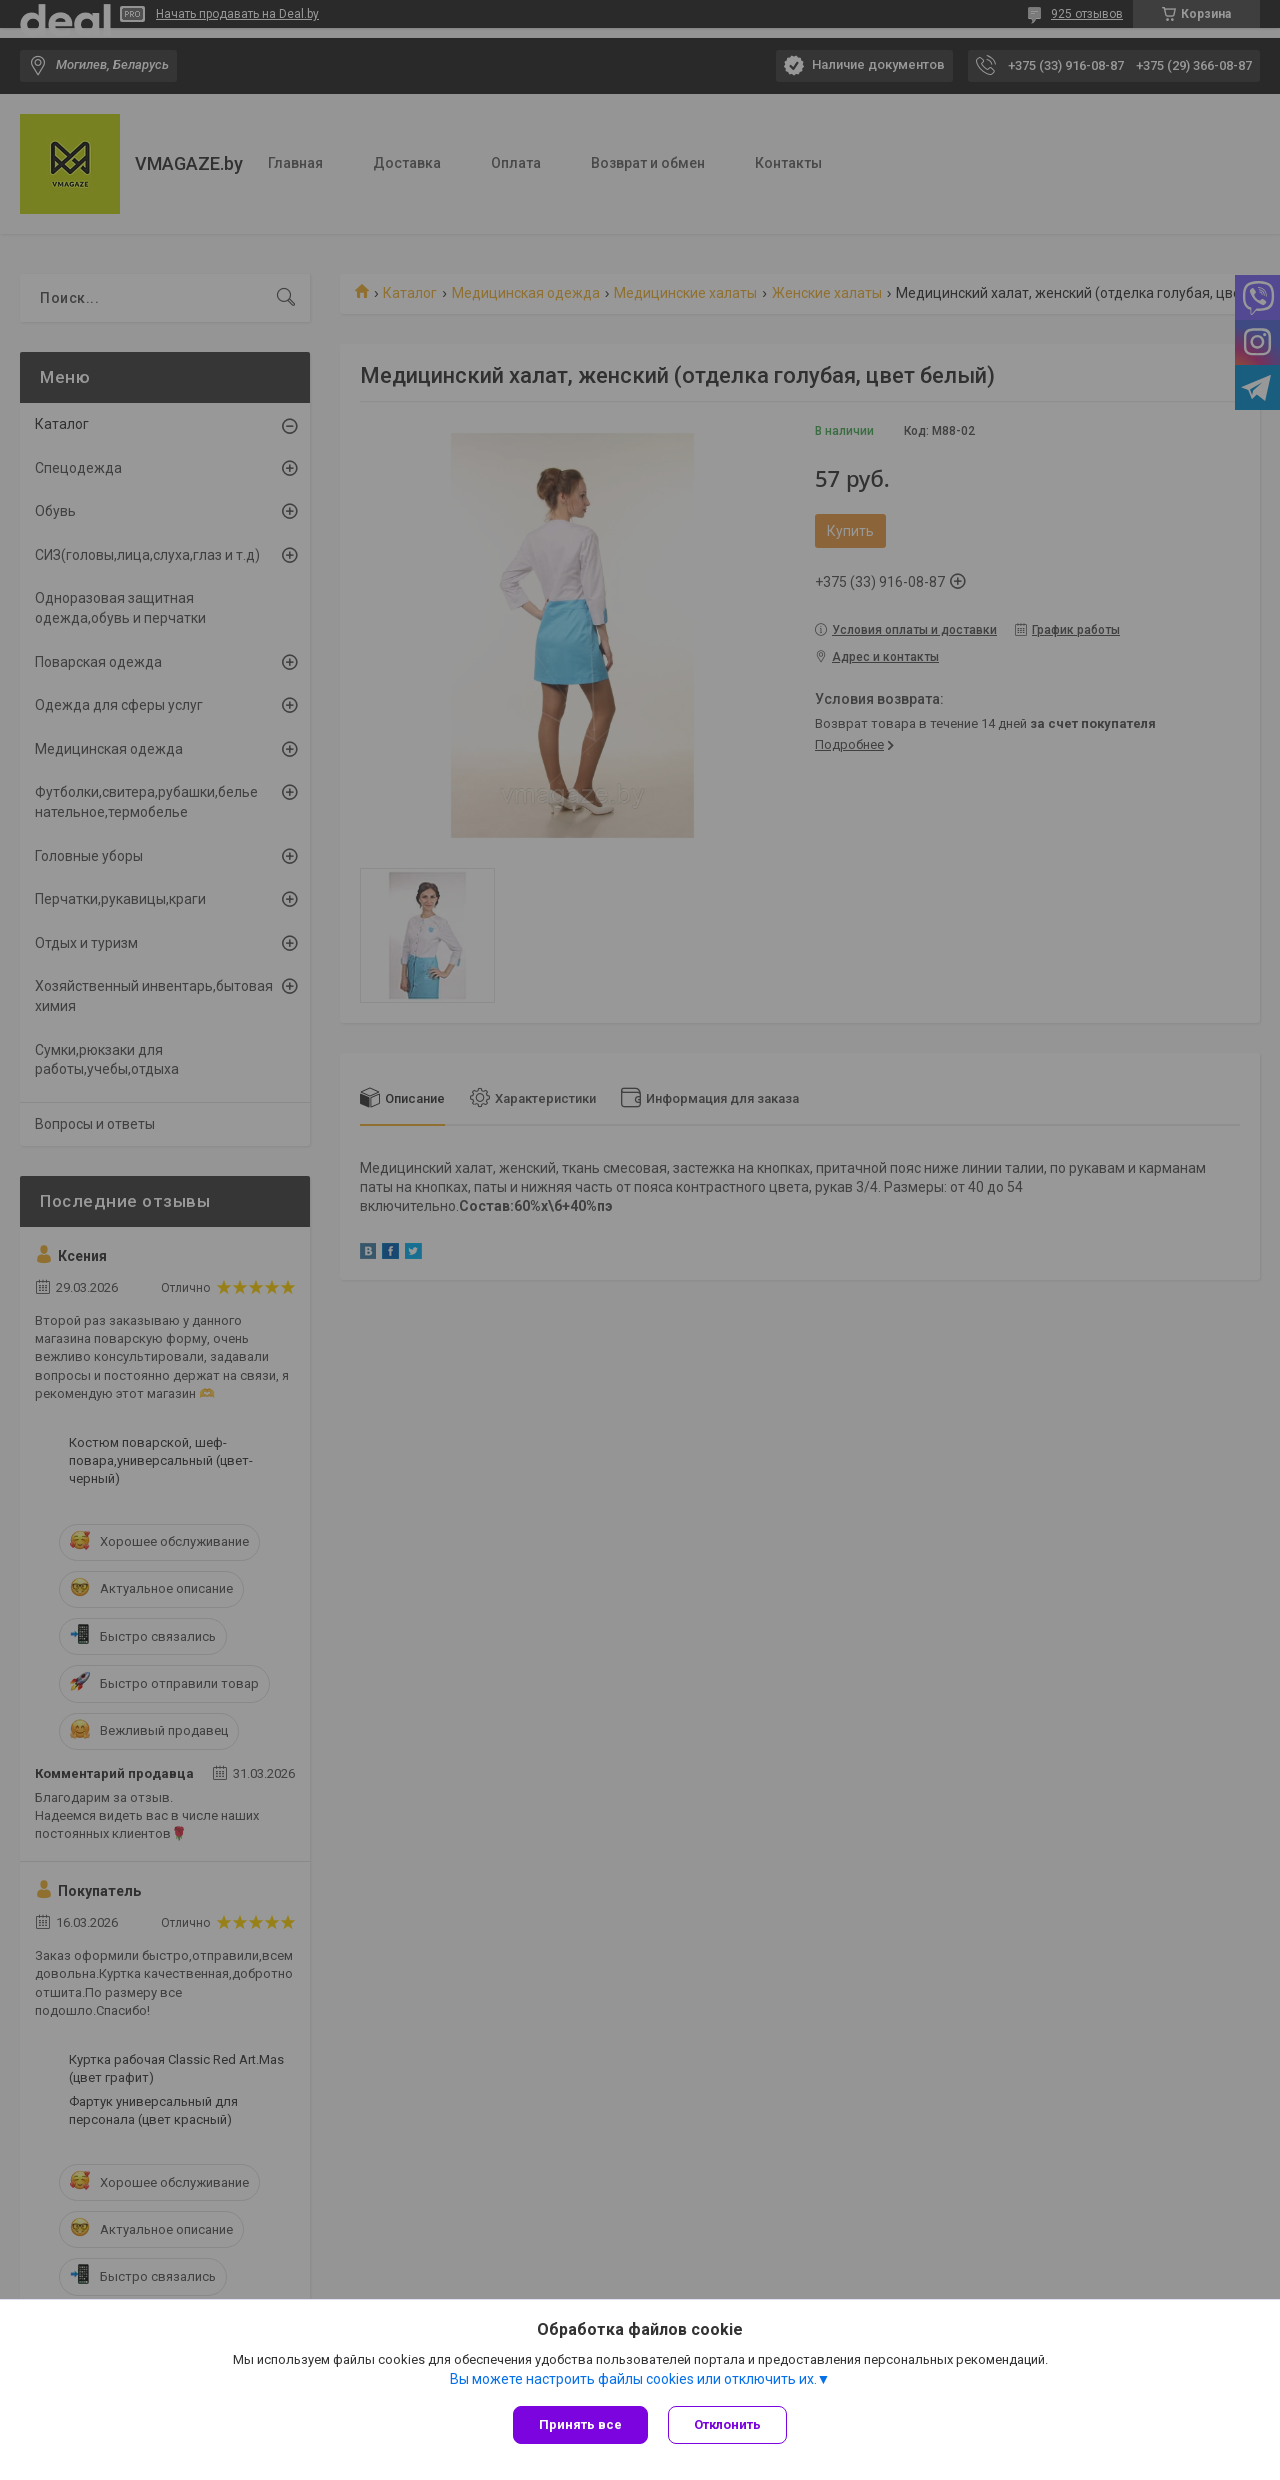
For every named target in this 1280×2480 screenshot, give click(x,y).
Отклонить (727, 2424)
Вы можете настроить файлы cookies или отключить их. (633, 2379)
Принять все (580, 2424)
